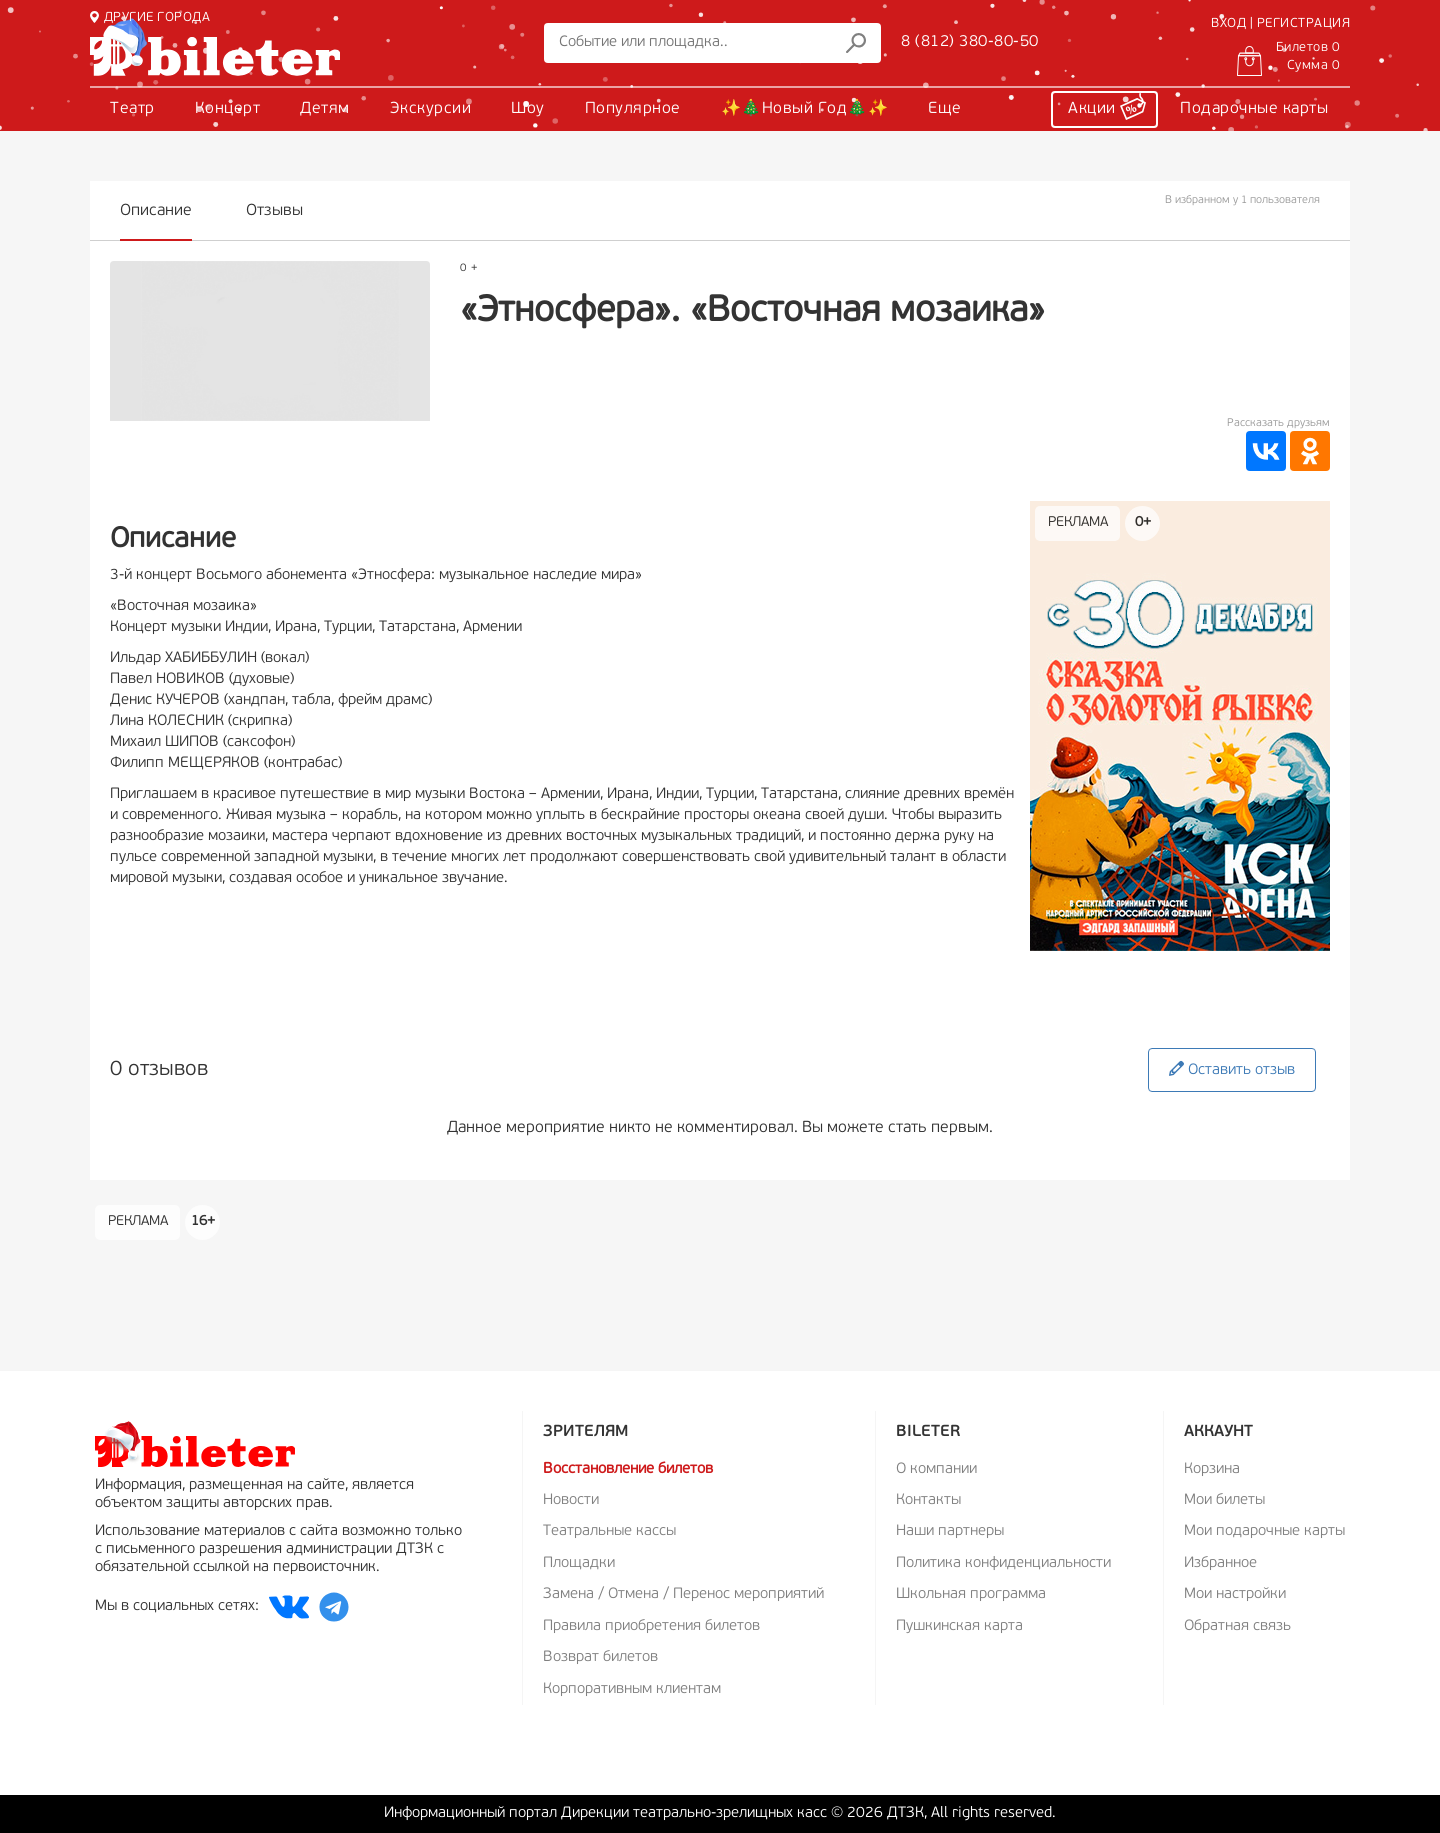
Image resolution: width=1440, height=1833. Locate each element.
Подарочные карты (1254, 109)
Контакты (928, 1500)
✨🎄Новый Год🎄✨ (805, 109)
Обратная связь (1237, 1626)
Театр (132, 109)
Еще (945, 109)
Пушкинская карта (959, 1626)
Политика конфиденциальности (1003, 1563)
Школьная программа (971, 1594)
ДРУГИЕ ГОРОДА (150, 17)
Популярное (633, 109)
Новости (571, 1500)
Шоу (528, 109)
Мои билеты (1224, 1500)
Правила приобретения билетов (651, 1626)
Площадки (579, 1563)
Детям (325, 109)
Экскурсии (431, 109)
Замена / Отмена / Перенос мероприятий (683, 1594)
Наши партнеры (950, 1531)
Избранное (1220, 1563)
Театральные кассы (609, 1531)
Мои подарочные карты (1264, 1531)
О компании (936, 1469)
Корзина (1212, 1469)
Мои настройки (1235, 1594)
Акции (1107, 106)
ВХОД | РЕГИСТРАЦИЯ (1280, 23)
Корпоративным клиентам (632, 1689)
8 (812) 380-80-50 (970, 42)
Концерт (228, 109)
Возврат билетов (600, 1657)
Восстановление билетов (628, 1469)
